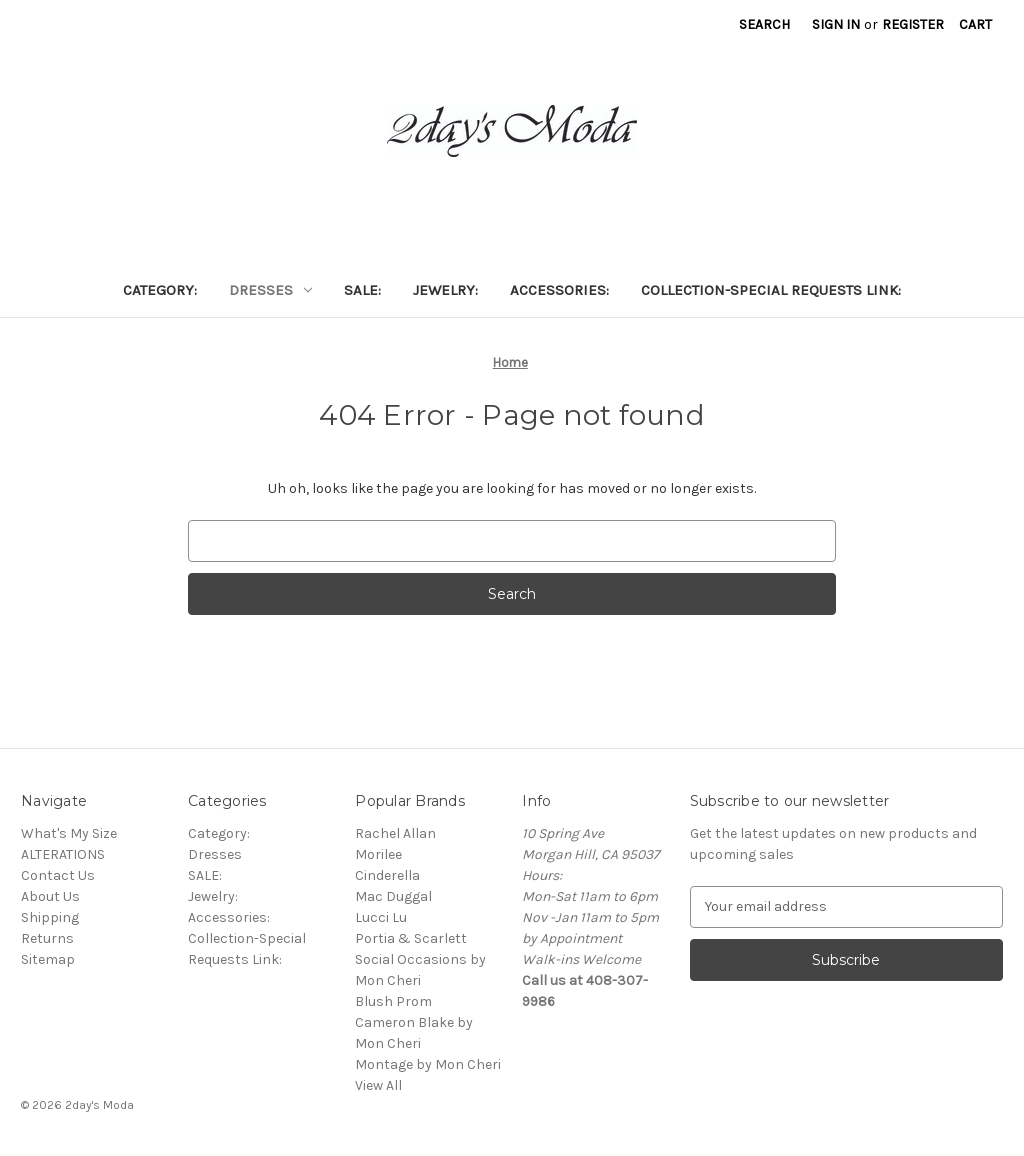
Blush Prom (393, 1001)
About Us (50, 896)
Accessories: (559, 290)
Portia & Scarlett (411, 938)
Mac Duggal (393, 896)
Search (764, 24)
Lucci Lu (381, 917)
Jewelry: (445, 290)
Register (913, 24)
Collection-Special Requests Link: (771, 290)
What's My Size (69, 833)
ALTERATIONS (63, 854)
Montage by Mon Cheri (428, 1064)
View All (378, 1085)
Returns (47, 938)
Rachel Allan (395, 833)
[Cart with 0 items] (975, 24)
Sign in (836, 24)
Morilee (378, 854)
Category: (160, 290)
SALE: (362, 290)
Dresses (270, 290)
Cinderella (387, 875)
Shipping (50, 917)
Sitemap (48, 959)
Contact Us (58, 875)
